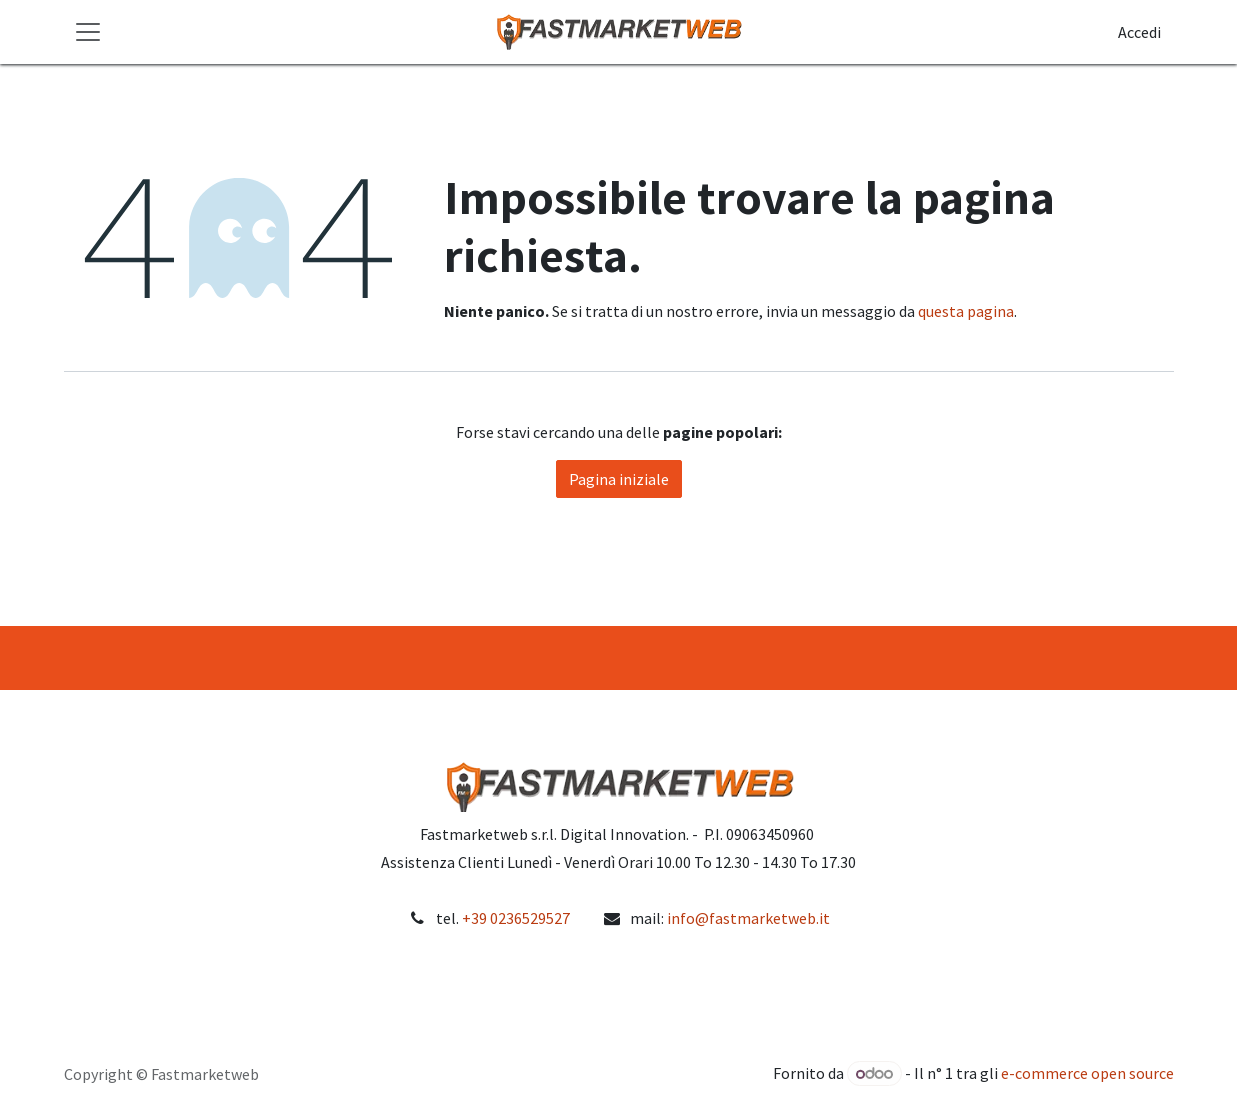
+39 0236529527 (516, 918)
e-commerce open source (1087, 1073)
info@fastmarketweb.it (748, 918)
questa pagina (966, 311)
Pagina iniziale (619, 479)
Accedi (1139, 32)
